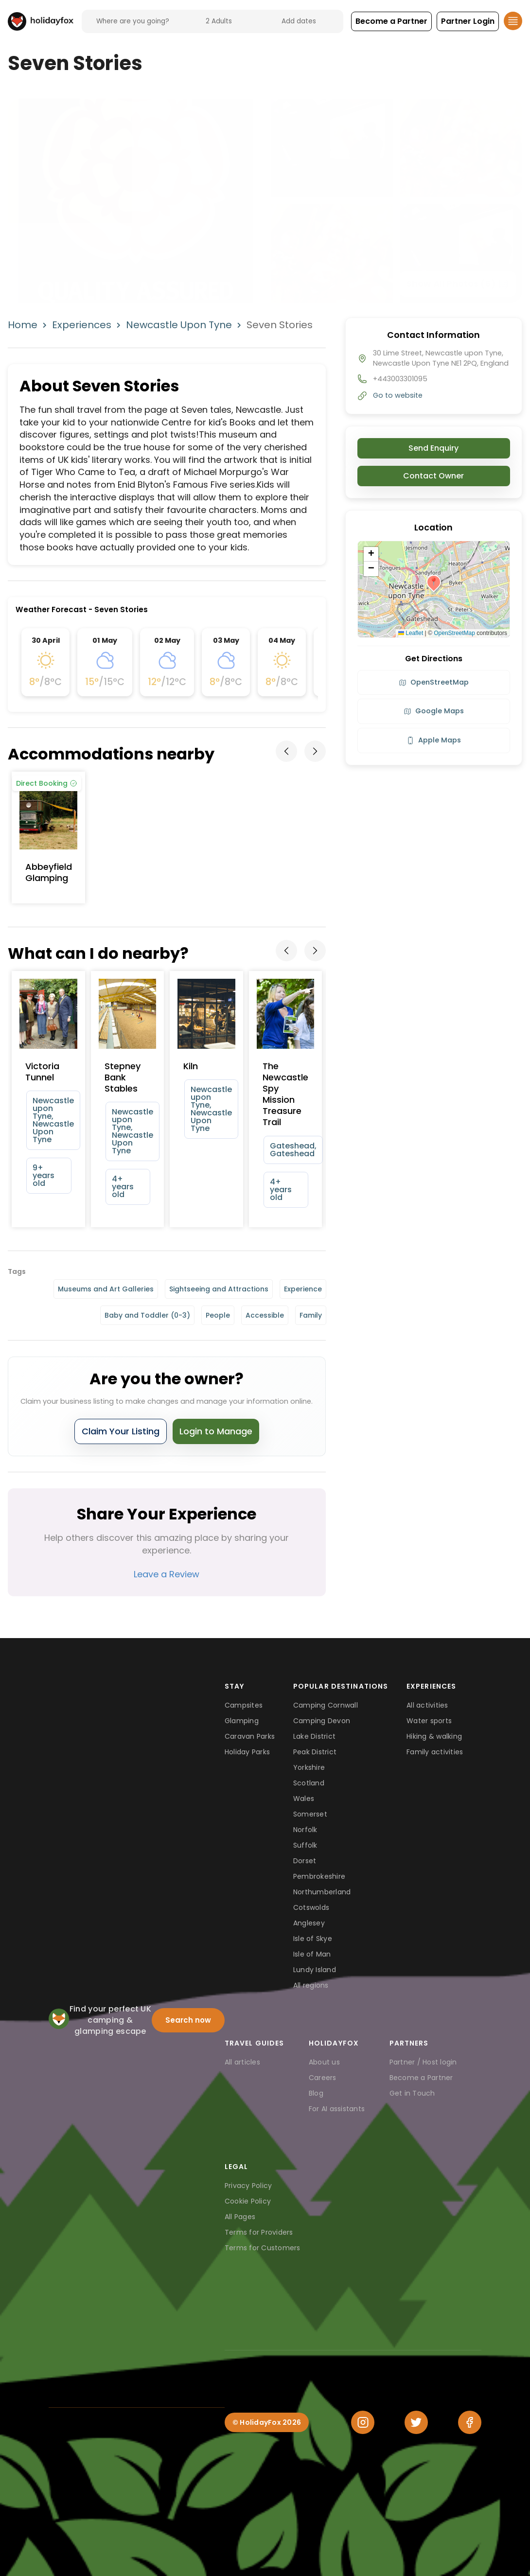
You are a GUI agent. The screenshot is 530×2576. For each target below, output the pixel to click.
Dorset (305, 1861)
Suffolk (305, 1845)
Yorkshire (309, 1767)
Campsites (244, 1705)
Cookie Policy (248, 2201)
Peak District (314, 1752)
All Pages (240, 2217)
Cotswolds (311, 1907)
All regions (311, 1985)
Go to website (398, 395)
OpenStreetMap (454, 633)
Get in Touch (412, 2093)
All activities (427, 1705)
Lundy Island (314, 1970)
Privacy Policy (248, 2185)
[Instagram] (362, 2422)
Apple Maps (433, 740)
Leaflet (410, 633)
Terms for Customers (262, 2248)
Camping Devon (321, 1721)
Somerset (310, 1814)
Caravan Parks (250, 1736)
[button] (391, 21)
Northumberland (322, 1892)
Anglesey (309, 1923)
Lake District (314, 1736)
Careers (322, 2077)
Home (22, 325)
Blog (316, 2093)
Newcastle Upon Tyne (179, 325)
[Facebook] (469, 2422)
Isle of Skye (312, 1938)
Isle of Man (312, 1954)
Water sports (429, 1721)
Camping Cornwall (325, 1705)
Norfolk (305, 1830)
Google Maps (434, 711)
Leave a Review (166, 1574)
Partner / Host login (423, 2062)
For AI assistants (337, 2109)
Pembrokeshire (319, 1876)
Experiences (81, 325)
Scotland (308, 1783)
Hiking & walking (434, 1736)
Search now (188, 2020)
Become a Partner (421, 2077)
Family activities (434, 1752)
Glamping (242, 1721)
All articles (242, 2062)
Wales (303, 1798)
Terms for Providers (259, 2232)
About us (324, 2062)
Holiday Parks (247, 1752)
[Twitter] (416, 2422)
